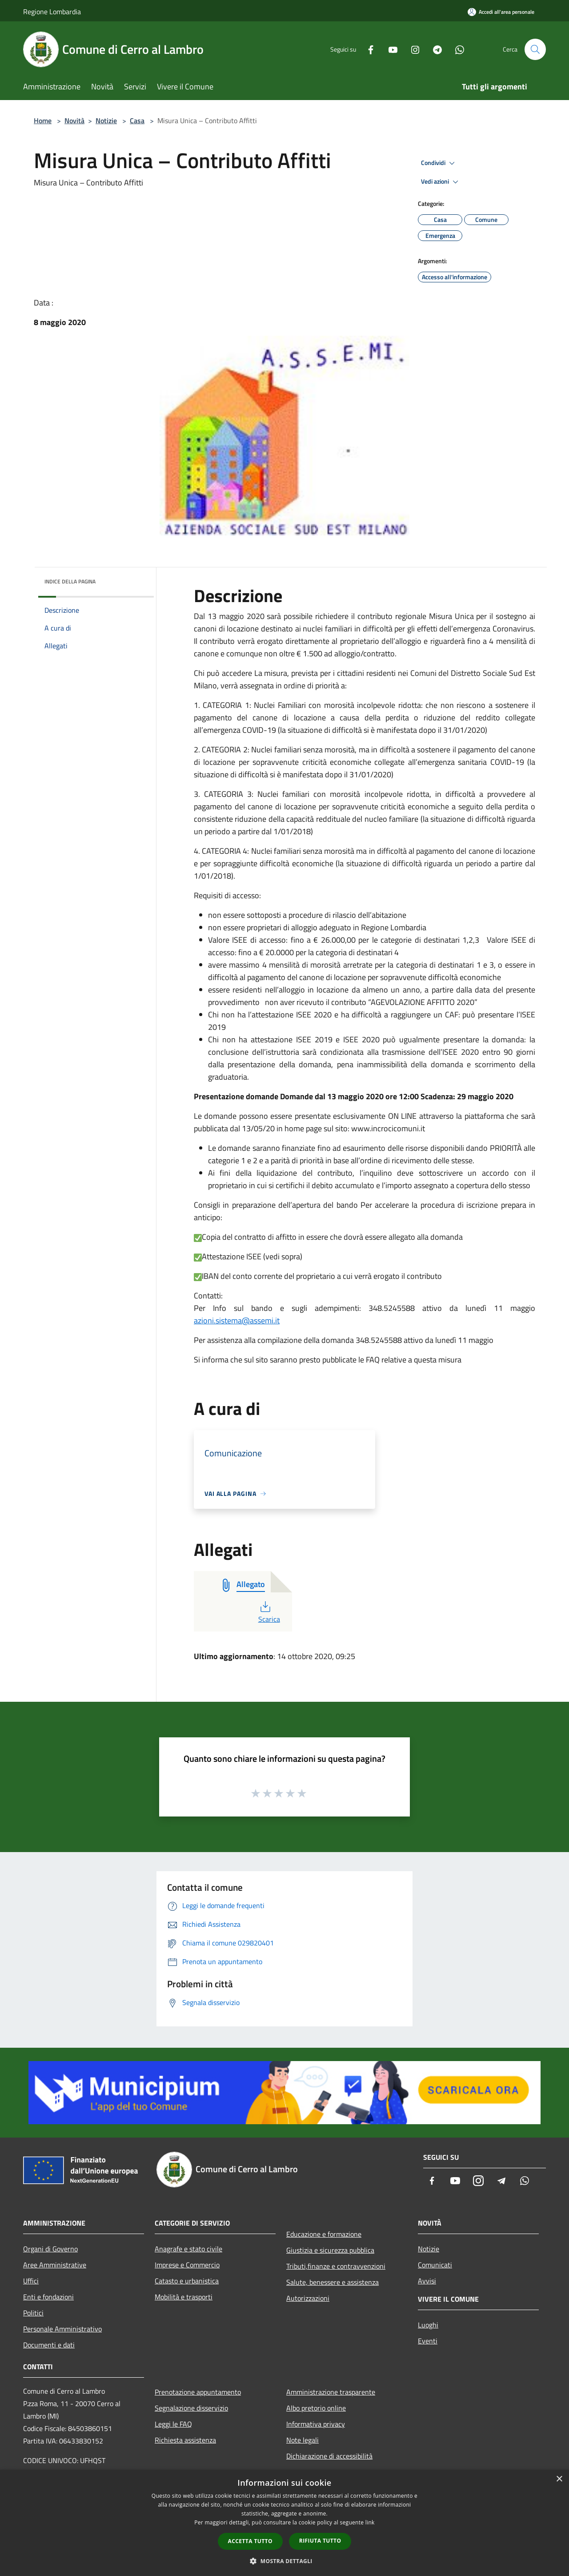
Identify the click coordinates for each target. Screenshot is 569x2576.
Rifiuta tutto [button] (320, 2540)
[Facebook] (367, 49)
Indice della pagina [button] (70, 581)
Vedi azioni (441, 182)
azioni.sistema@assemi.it (237, 1320)
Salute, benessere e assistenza (332, 2282)
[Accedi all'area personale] (501, 11)
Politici (33, 2312)
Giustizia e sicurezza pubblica (330, 2250)
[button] (284, 2560)
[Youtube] (389, 49)
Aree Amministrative (54, 2264)
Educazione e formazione (323, 2234)
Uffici (31, 2280)
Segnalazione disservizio (191, 2408)
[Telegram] (434, 49)
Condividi (439, 163)
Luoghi (428, 2324)
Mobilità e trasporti (183, 2296)
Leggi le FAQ (173, 2424)
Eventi (427, 2340)
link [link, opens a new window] (370, 2522)
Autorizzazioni (307, 2298)
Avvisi (427, 2280)
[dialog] (284, 2523)
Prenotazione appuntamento (198, 2392)
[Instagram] (412, 49)
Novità (74, 120)
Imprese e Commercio (187, 2264)
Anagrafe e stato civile (188, 2248)
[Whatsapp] (456, 49)
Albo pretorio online (316, 2408)
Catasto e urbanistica (187, 2280)
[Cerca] (535, 49)
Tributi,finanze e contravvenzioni (335, 2266)
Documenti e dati (49, 2344)
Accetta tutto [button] (250, 2541)
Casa (137, 120)
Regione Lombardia (52, 11)
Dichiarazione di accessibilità (329, 2456)
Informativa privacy (315, 2424)
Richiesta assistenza (185, 2440)
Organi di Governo (50, 2248)
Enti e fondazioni (48, 2296)
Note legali (302, 2440)
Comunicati (435, 2264)
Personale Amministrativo (62, 2328)
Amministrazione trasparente (330, 2392)
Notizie (106, 120)
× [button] (559, 2479)
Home (43, 120)
